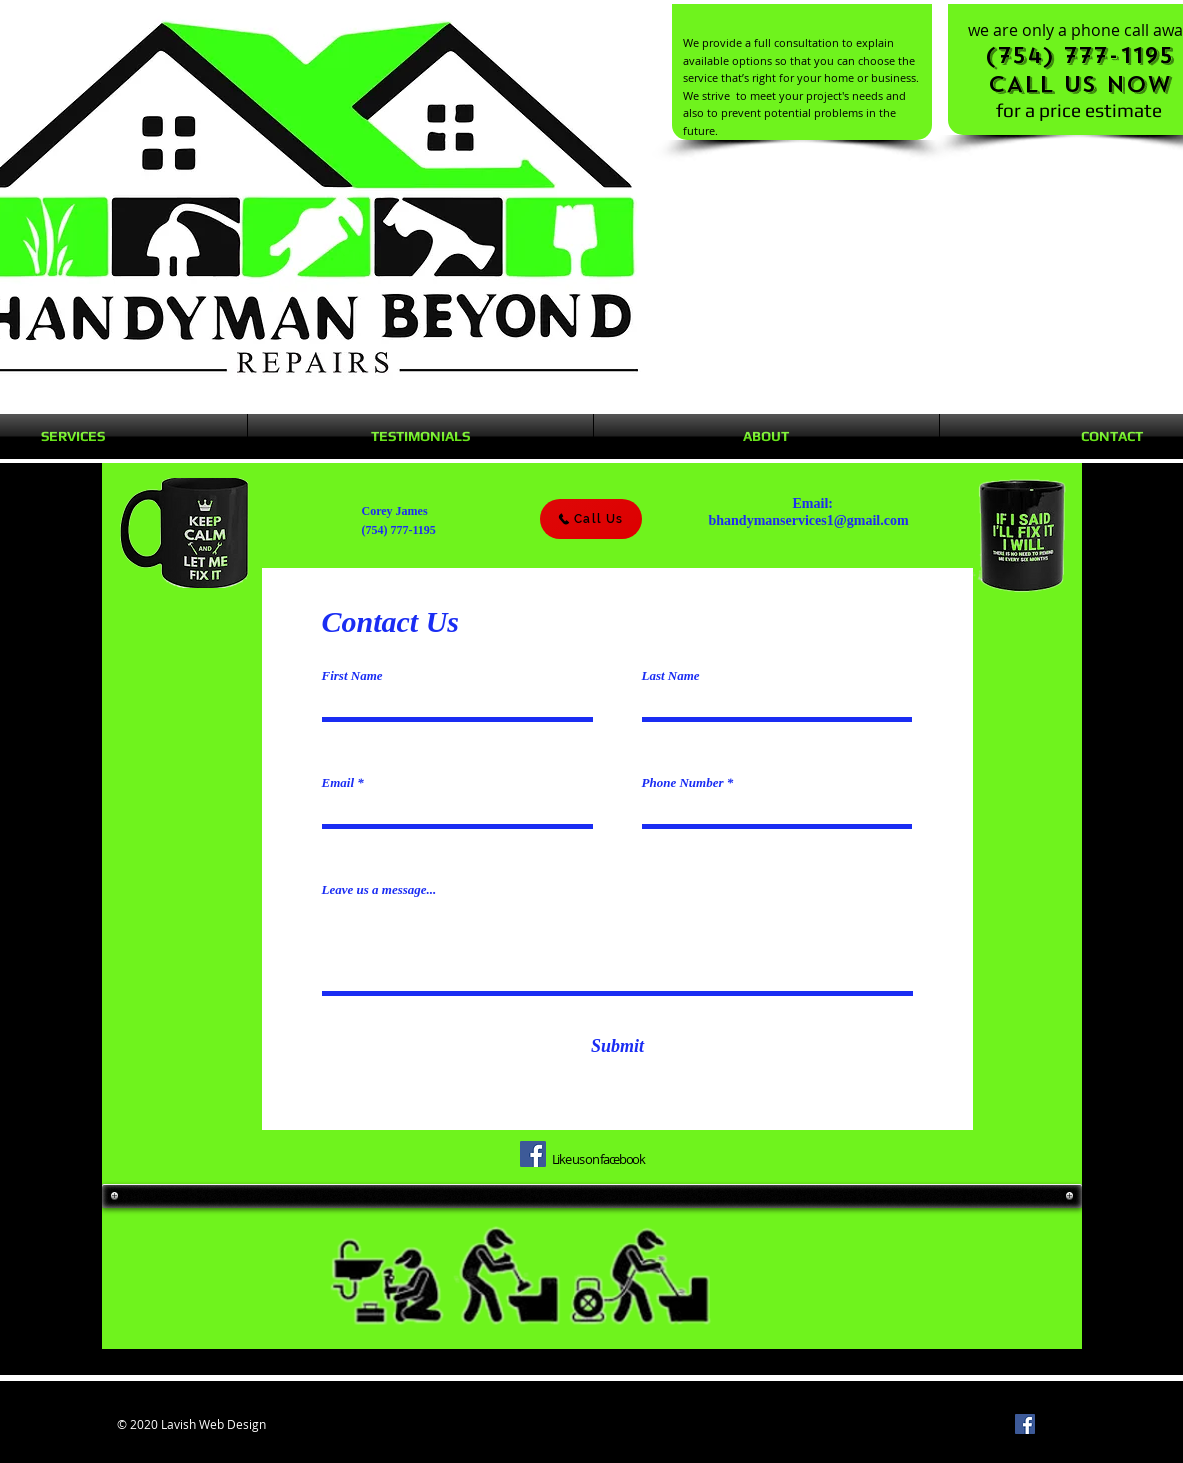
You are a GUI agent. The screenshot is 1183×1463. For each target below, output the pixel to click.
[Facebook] (533, 1154)
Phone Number (683, 782)
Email (338, 782)
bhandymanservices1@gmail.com (809, 520)
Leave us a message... (379, 889)
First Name (352, 675)
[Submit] (618, 1046)
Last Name (671, 675)
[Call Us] (591, 519)
